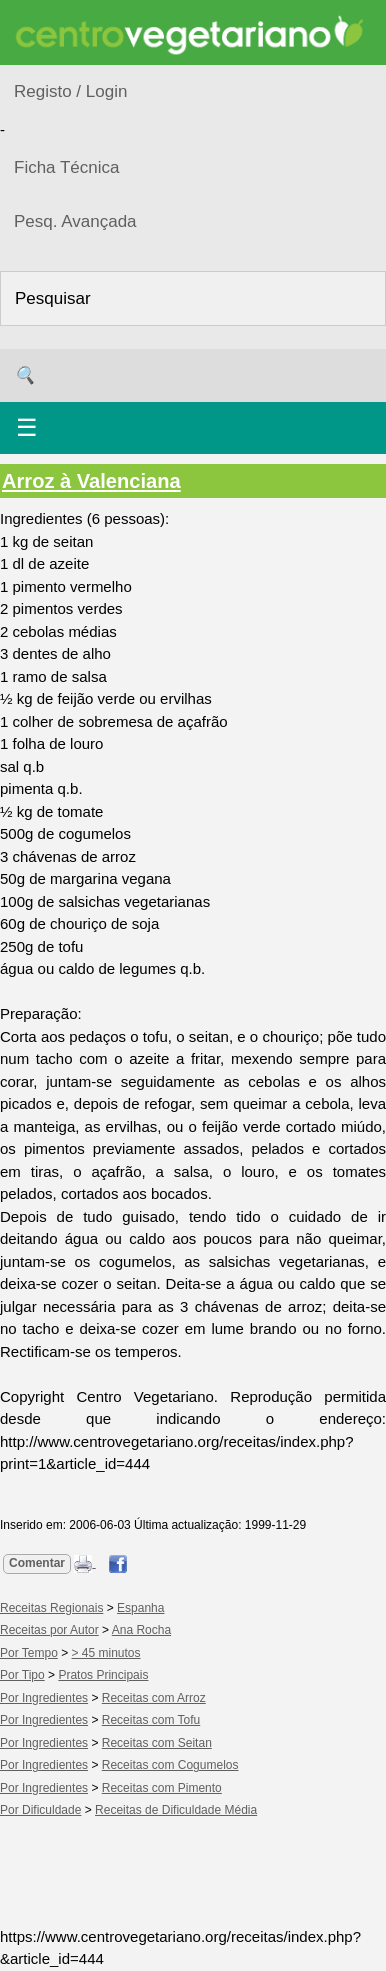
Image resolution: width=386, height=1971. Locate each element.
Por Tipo (22, 1675)
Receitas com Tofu (151, 1720)
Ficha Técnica (67, 167)
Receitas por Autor (49, 1630)
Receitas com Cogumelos (170, 1765)
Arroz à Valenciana (91, 481)
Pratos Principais (103, 1675)
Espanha (140, 1608)
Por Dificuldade (40, 1810)
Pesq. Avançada (75, 221)
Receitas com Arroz (154, 1698)
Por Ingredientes (44, 1698)
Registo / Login (70, 91)
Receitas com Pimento (162, 1788)
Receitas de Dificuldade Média (176, 1810)
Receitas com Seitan (157, 1743)
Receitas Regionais (51, 1608)
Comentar (37, 1563)
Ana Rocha (141, 1630)
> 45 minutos (106, 1653)
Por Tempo (29, 1653)
